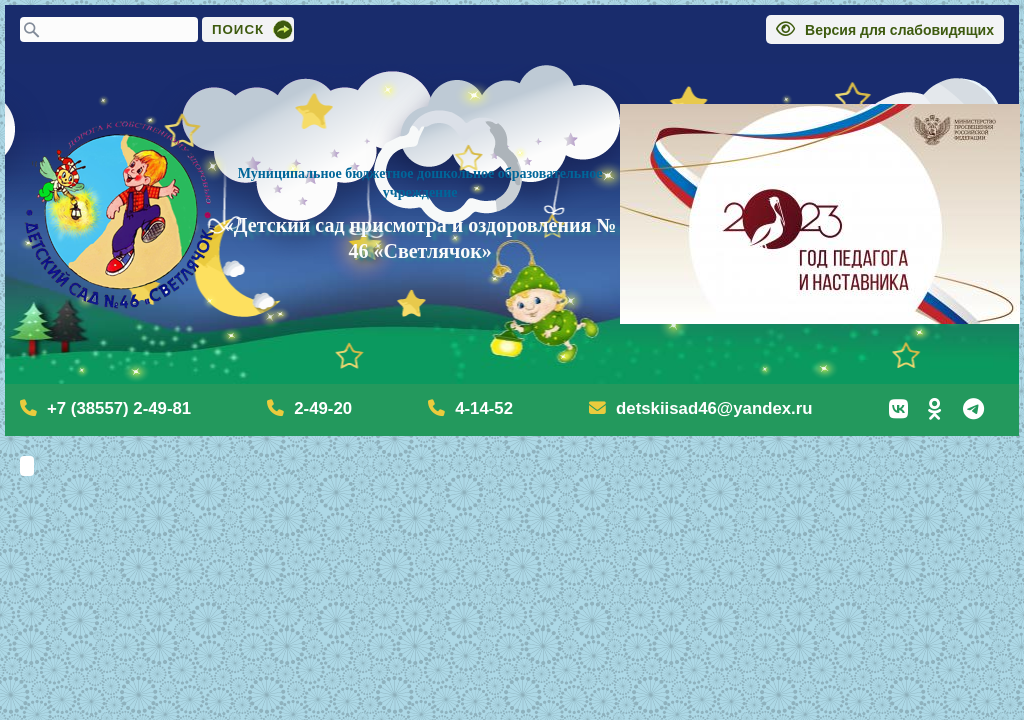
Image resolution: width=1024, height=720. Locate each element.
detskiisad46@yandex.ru (714, 408)
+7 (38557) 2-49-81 (119, 408)
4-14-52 (484, 408)
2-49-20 (323, 408)
